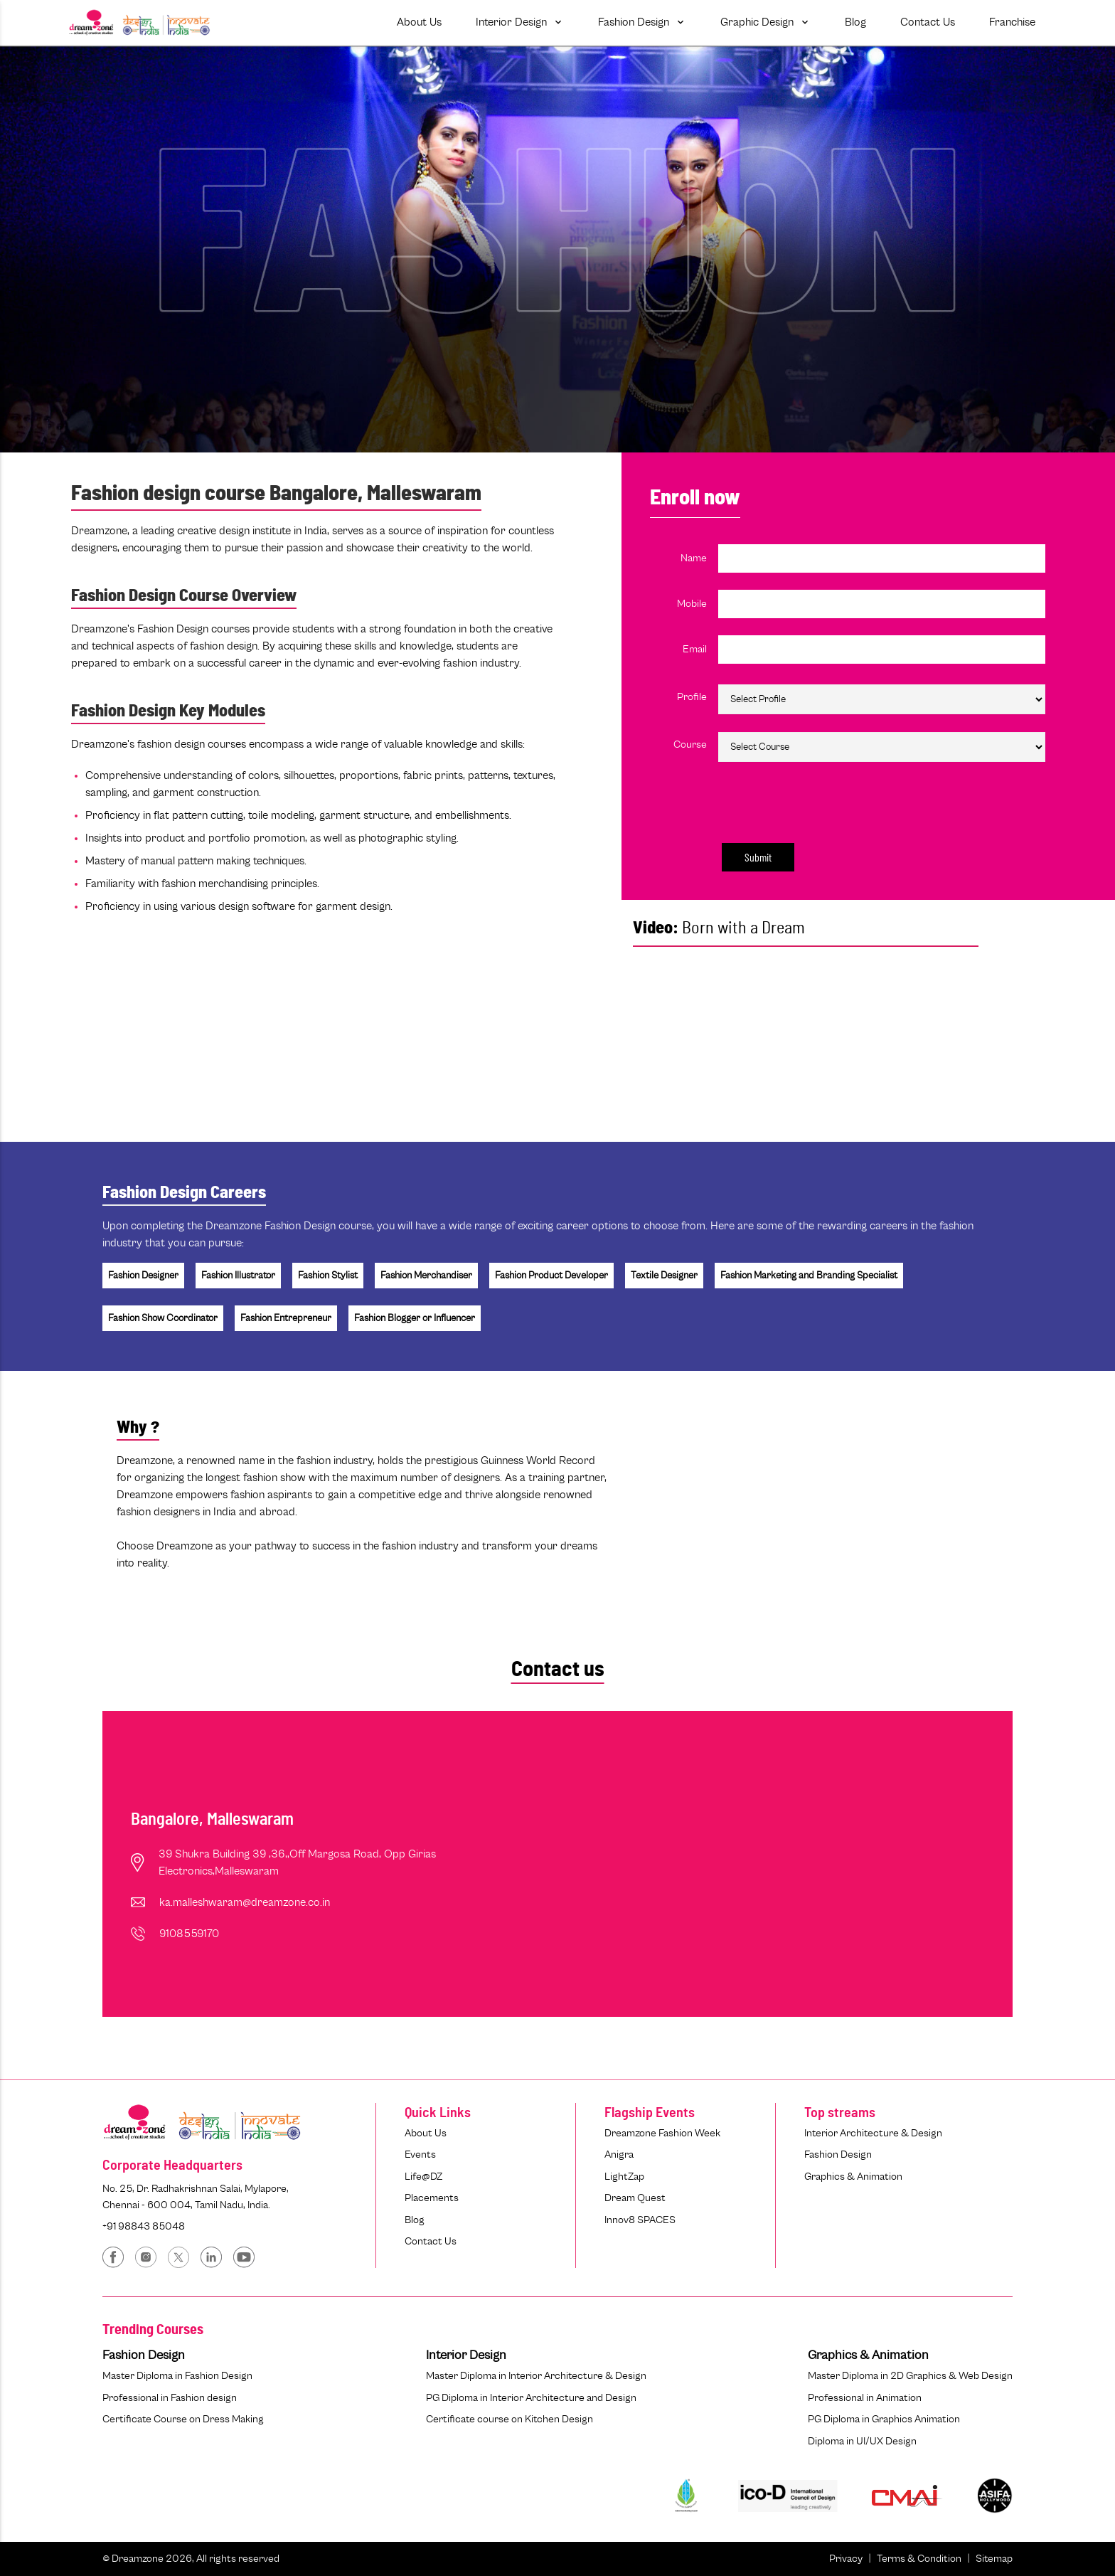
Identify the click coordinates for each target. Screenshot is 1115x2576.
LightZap (624, 2176)
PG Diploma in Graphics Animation (884, 2419)
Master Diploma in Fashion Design (177, 2375)
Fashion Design (838, 2154)
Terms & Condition (919, 2558)
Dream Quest (635, 2198)
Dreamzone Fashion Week (662, 2133)
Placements (432, 2198)
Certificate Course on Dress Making (183, 2419)
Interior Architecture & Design (873, 2133)
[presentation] (798, 799)
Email (695, 649)
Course (690, 744)
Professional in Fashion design (169, 2397)
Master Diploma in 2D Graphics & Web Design (910, 2375)
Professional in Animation (865, 2397)
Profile (692, 696)
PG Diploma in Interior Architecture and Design (531, 2397)
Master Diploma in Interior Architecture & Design (536, 2375)
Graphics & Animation (853, 2176)
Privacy (846, 2558)
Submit (758, 857)
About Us (426, 2133)
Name (694, 558)
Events (420, 2154)
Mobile (692, 603)
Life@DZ (423, 2176)
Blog (415, 2220)
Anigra (619, 2154)
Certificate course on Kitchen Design (509, 2419)
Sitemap (994, 2558)
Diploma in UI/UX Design (862, 2441)
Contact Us (431, 2241)
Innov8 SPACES (640, 2220)
